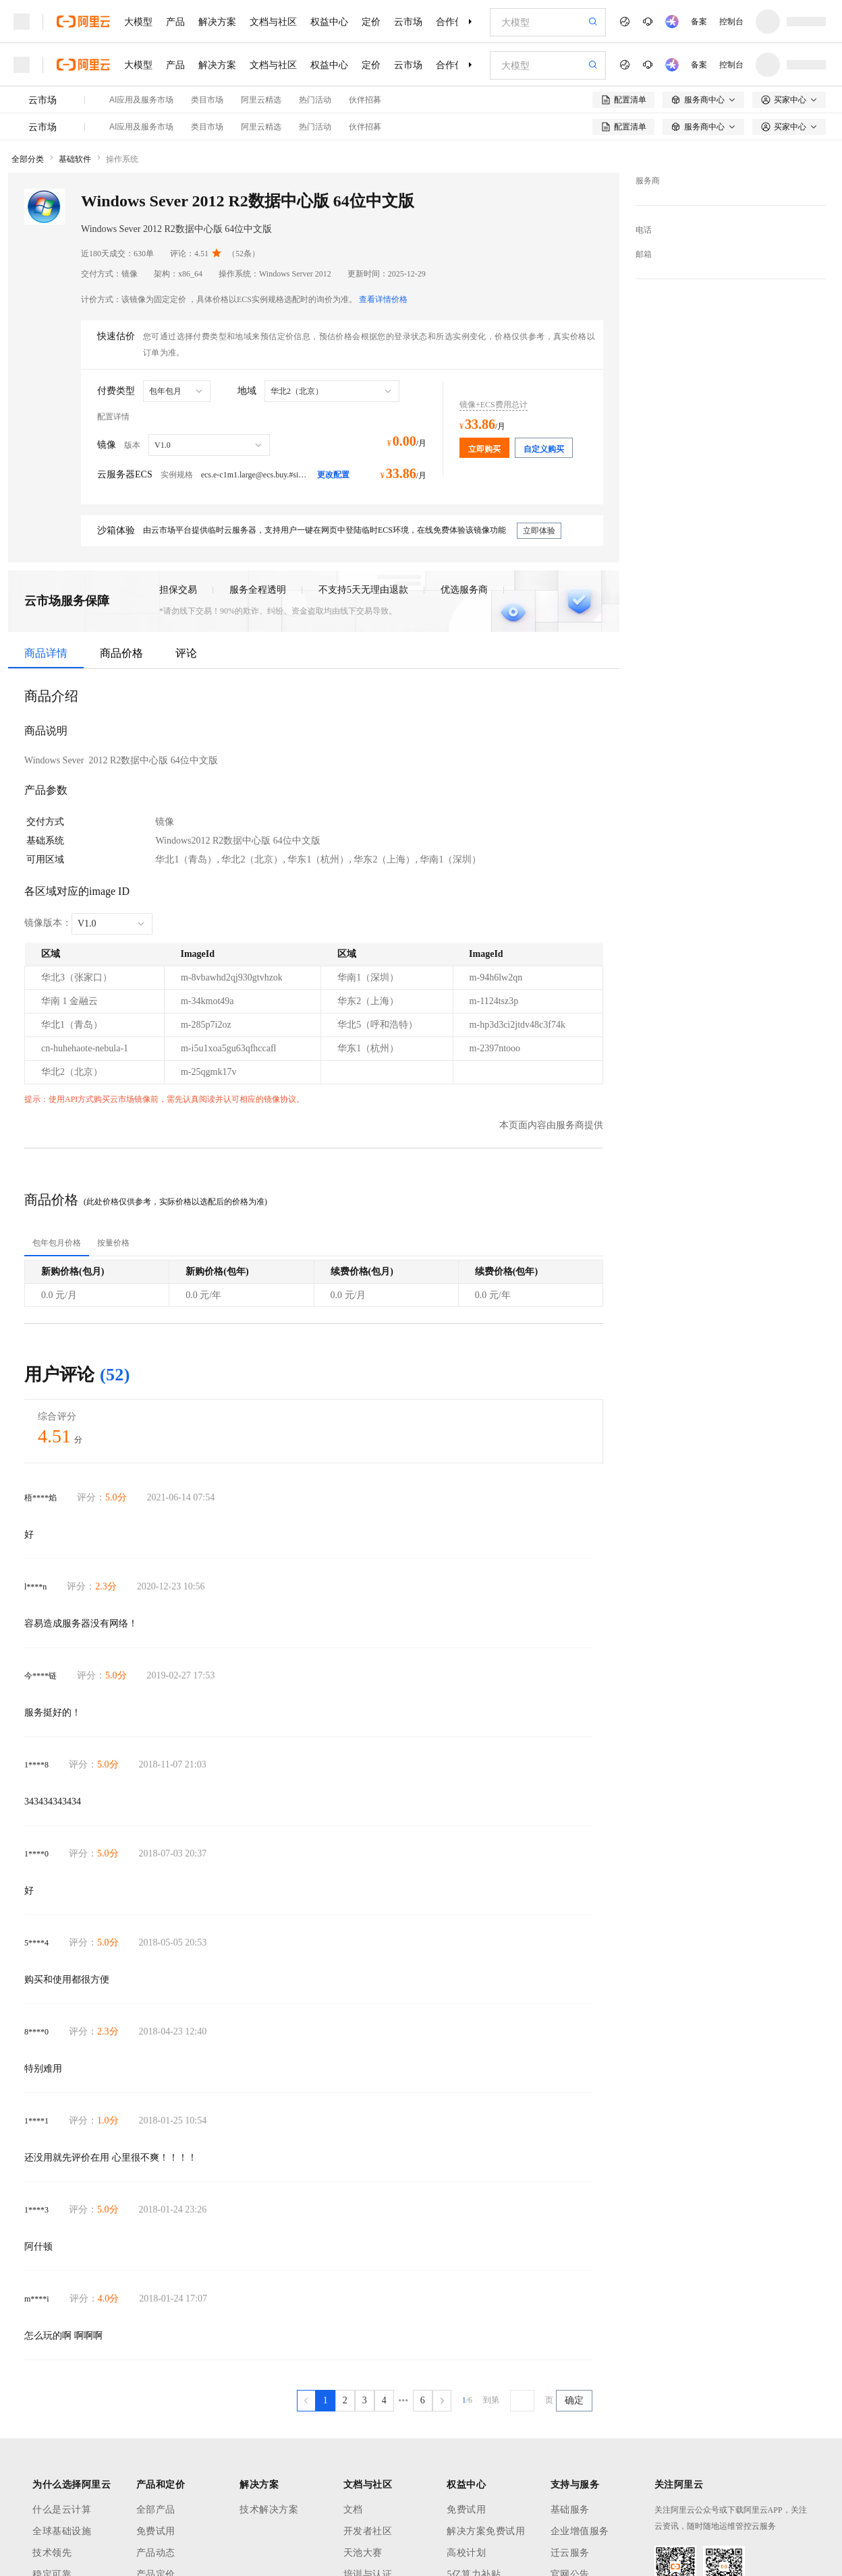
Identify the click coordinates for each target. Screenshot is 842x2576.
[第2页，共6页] (345, 2400)
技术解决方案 (269, 2510)
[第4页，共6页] (384, 2400)
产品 (175, 21)
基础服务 (570, 2510)
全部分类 (27, 159)
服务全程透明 (257, 590)
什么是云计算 (61, 2510)
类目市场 (207, 100)
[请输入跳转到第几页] (522, 2401)
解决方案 (217, 21)
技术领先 (52, 2553)
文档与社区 (273, 21)
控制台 (731, 21)
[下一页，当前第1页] (441, 2400)
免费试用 (155, 2531)
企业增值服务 (580, 2531)
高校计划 (466, 2553)
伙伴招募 (365, 100)
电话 (644, 230)
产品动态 (155, 2553)
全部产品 (155, 2510)
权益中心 (329, 21)
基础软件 (75, 159)
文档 (353, 2510)
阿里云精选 (261, 100)
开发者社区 (368, 2531)
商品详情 (45, 653)
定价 (371, 21)
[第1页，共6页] (325, 2400)
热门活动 (315, 100)
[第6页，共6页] (422, 2400)
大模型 (138, 21)
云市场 (408, 21)
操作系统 (122, 159)
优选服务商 (464, 590)
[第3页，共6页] (364, 2400)
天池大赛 (363, 2553)
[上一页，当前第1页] (306, 2400)
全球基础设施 (61, 2531)
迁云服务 (570, 2553)
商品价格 (121, 653)
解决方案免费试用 (486, 2531)
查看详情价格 (383, 299)
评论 (186, 653)
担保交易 (178, 590)
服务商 (648, 180)
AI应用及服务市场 (141, 100)
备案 (699, 21)
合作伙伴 (455, 21)
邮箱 (644, 254)
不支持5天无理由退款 (363, 590)
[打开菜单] (21, 21)
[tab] (56, 1242)
